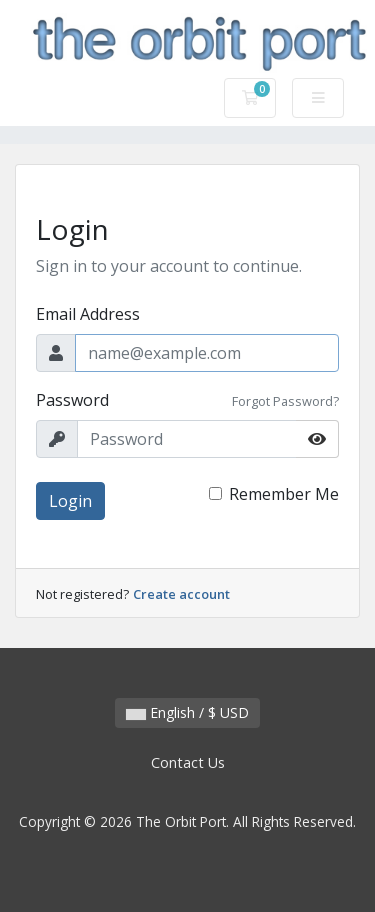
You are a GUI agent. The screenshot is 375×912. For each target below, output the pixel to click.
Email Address (88, 314)
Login (70, 501)
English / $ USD (187, 712)
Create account (181, 594)
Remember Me (284, 494)
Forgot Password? (285, 401)
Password (72, 400)
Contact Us (188, 762)
